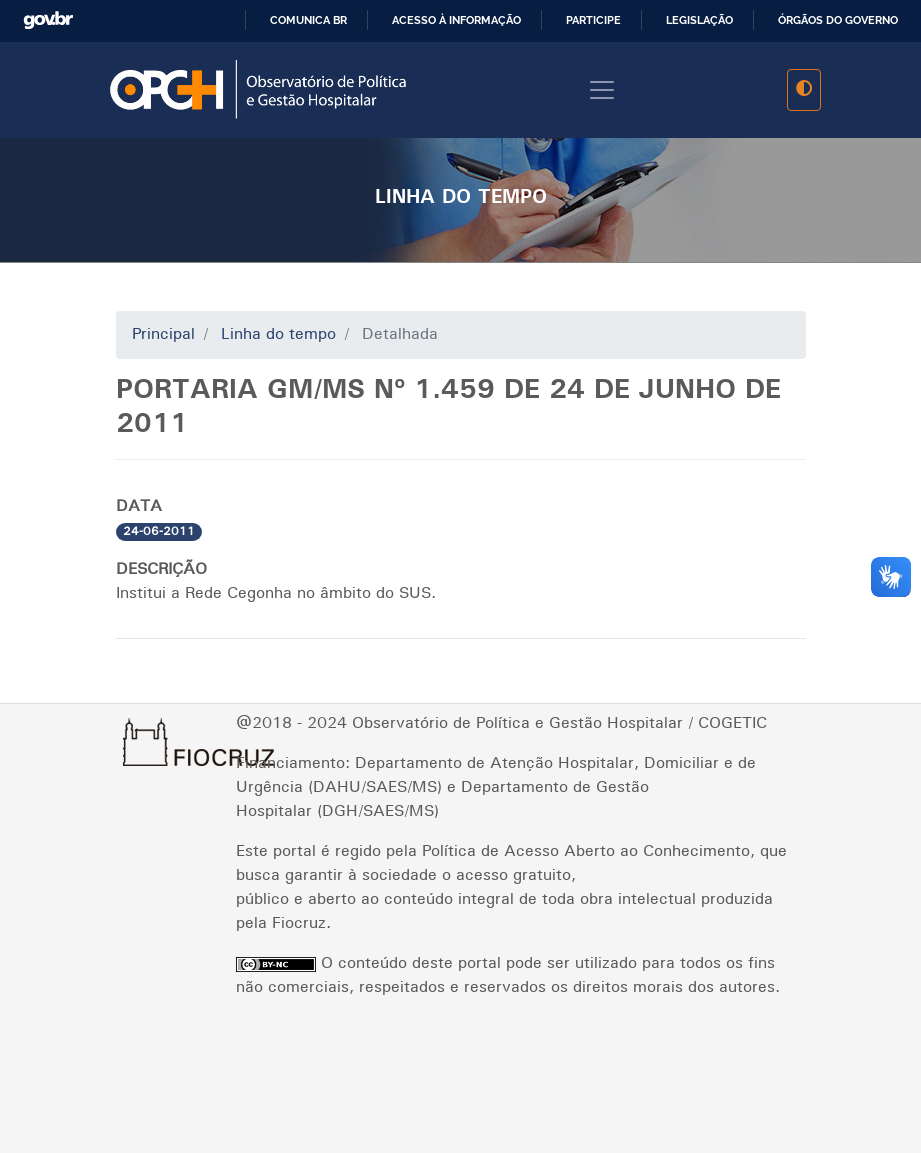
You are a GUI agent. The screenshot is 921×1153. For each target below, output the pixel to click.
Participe (593, 20)
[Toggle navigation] (602, 90)
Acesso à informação (456, 20)
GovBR (56, 20)
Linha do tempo (278, 335)
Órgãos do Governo (838, 20)
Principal (163, 335)
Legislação (699, 20)
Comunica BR (308, 20)
